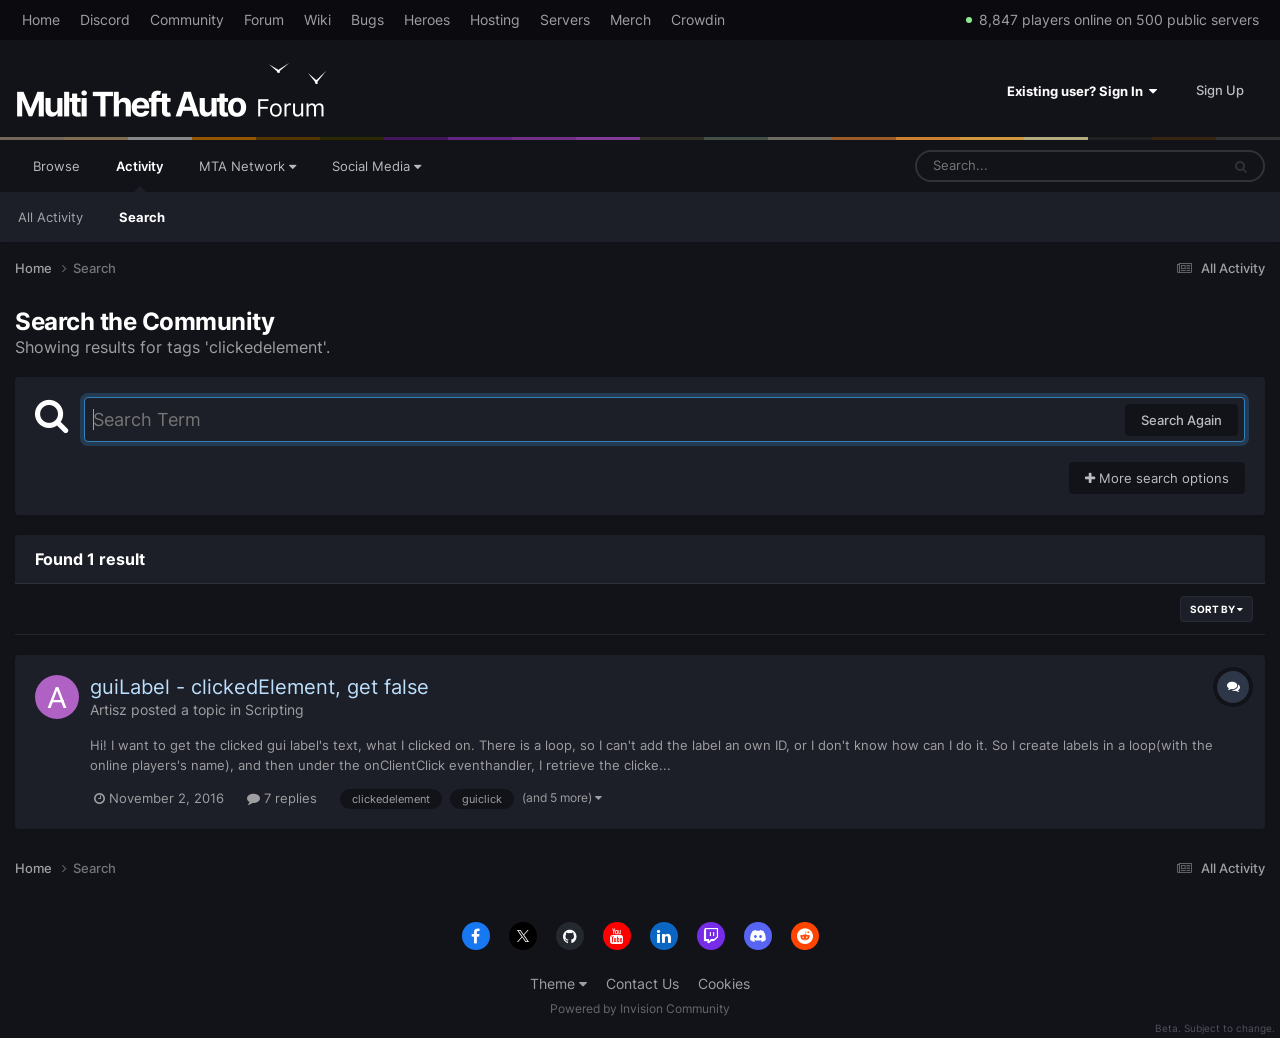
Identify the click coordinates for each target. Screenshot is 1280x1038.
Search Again (1181, 420)
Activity (139, 175)
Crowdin (698, 19)
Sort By (1216, 609)
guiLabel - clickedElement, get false (259, 687)
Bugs (367, 19)
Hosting (495, 19)
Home (41, 19)
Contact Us (642, 983)
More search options (1157, 478)
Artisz (108, 709)
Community (187, 19)
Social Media (376, 166)
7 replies (282, 798)
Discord (105, 19)
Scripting (274, 709)
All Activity (50, 217)
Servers (565, 19)
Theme (558, 983)
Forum (264, 19)
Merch (630, 19)
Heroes (427, 19)
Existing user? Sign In (1082, 91)
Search (142, 217)
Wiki (317, 19)
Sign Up (1220, 90)
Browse (56, 166)
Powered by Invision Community (640, 1008)
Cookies (724, 983)
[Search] (1015, 166)
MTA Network (247, 166)
